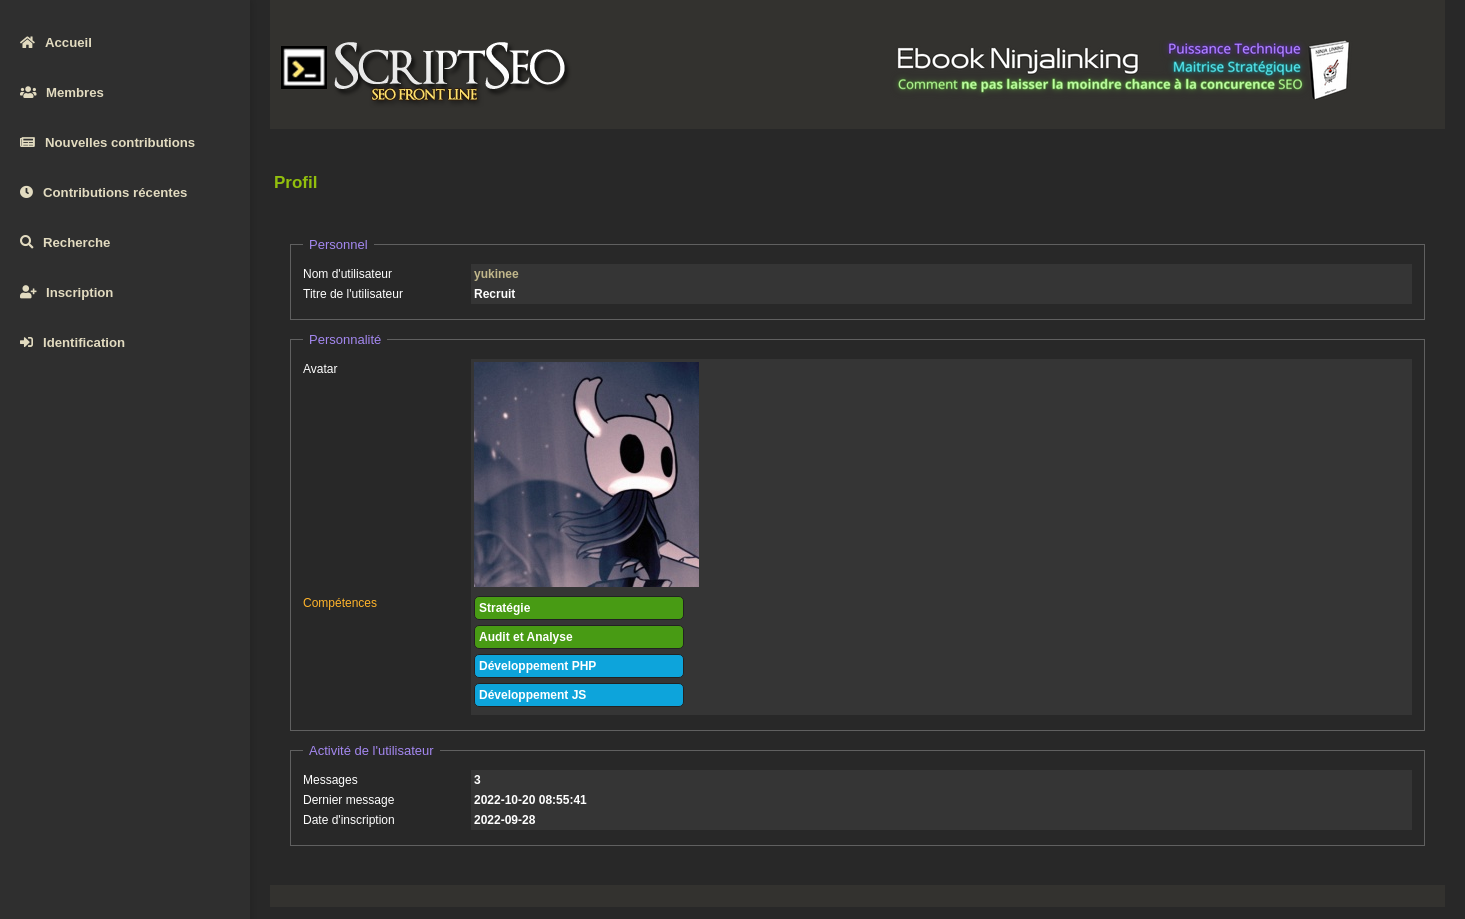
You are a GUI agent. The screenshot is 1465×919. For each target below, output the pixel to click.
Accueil (56, 42)
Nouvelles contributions (107, 142)
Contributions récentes (103, 192)
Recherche (65, 242)
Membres (62, 92)
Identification (72, 342)
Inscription (66, 292)
